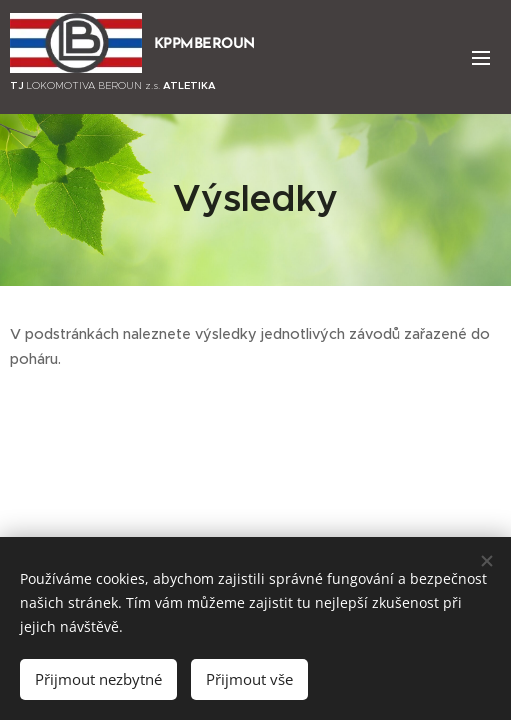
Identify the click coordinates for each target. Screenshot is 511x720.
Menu (481, 58)
